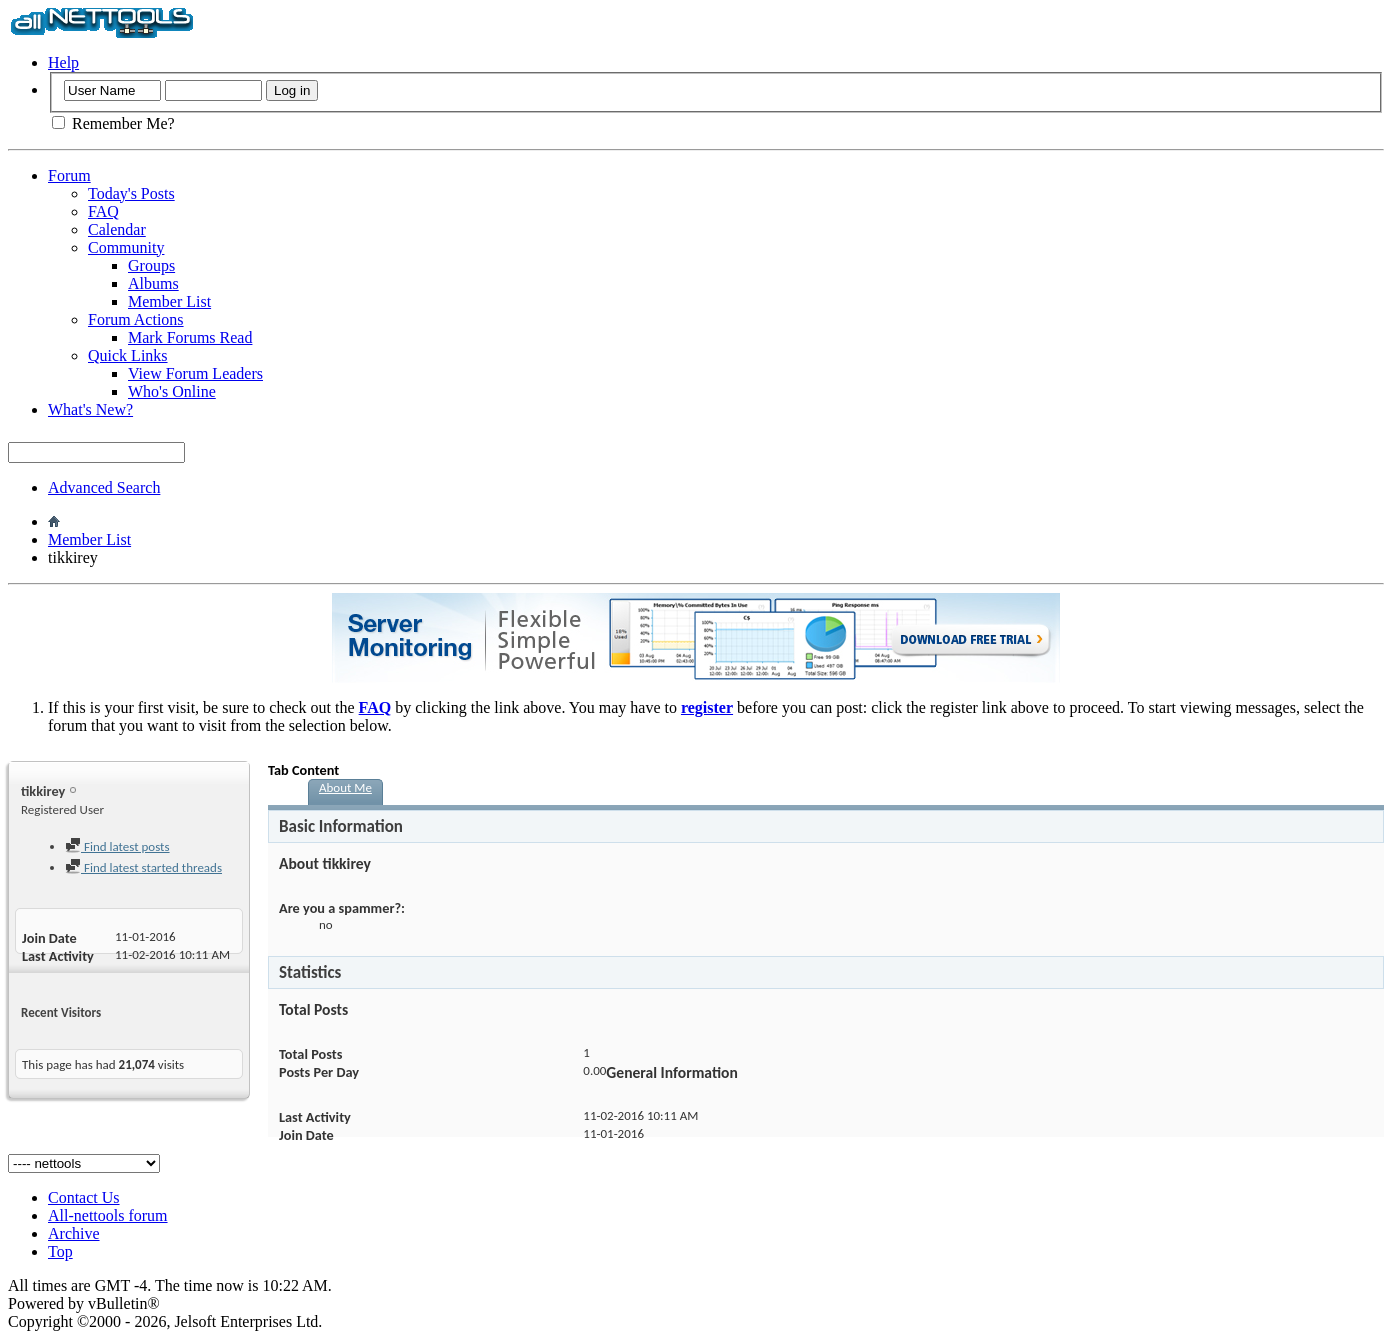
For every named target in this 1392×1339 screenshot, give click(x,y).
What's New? (90, 409)
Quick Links (128, 355)
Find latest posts (117, 846)
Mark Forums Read (190, 337)
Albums (153, 283)
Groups (151, 265)
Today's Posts (131, 193)
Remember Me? (113, 123)
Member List (169, 301)
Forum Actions (136, 319)
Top (60, 1251)
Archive (74, 1233)
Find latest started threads (143, 867)
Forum (69, 175)
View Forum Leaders (195, 373)
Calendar (117, 229)
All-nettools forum (108, 1215)
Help (63, 62)
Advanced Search (104, 487)
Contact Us (84, 1197)
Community (126, 247)
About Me (345, 787)
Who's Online (172, 391)
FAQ (103, 211)
